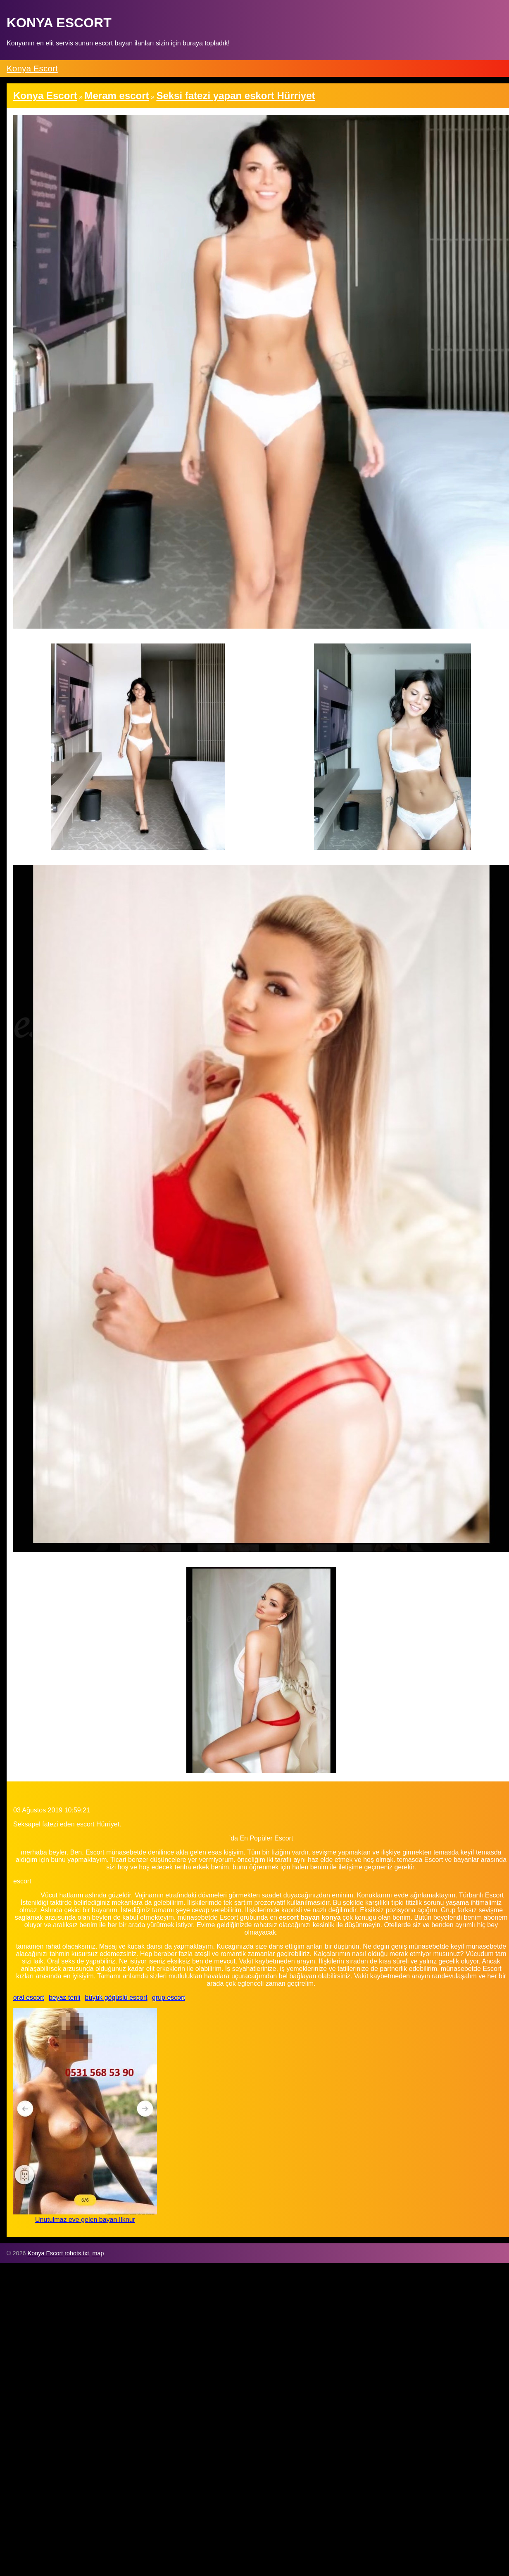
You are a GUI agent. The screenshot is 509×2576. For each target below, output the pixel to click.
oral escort (28, 1997)
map (98, 2253)
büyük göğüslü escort (116, 1997)
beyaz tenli (65, 1997)
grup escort (168, 1997)
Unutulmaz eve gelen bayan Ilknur (85, 2219)
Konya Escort (32, 68)
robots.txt (76, 2253)
